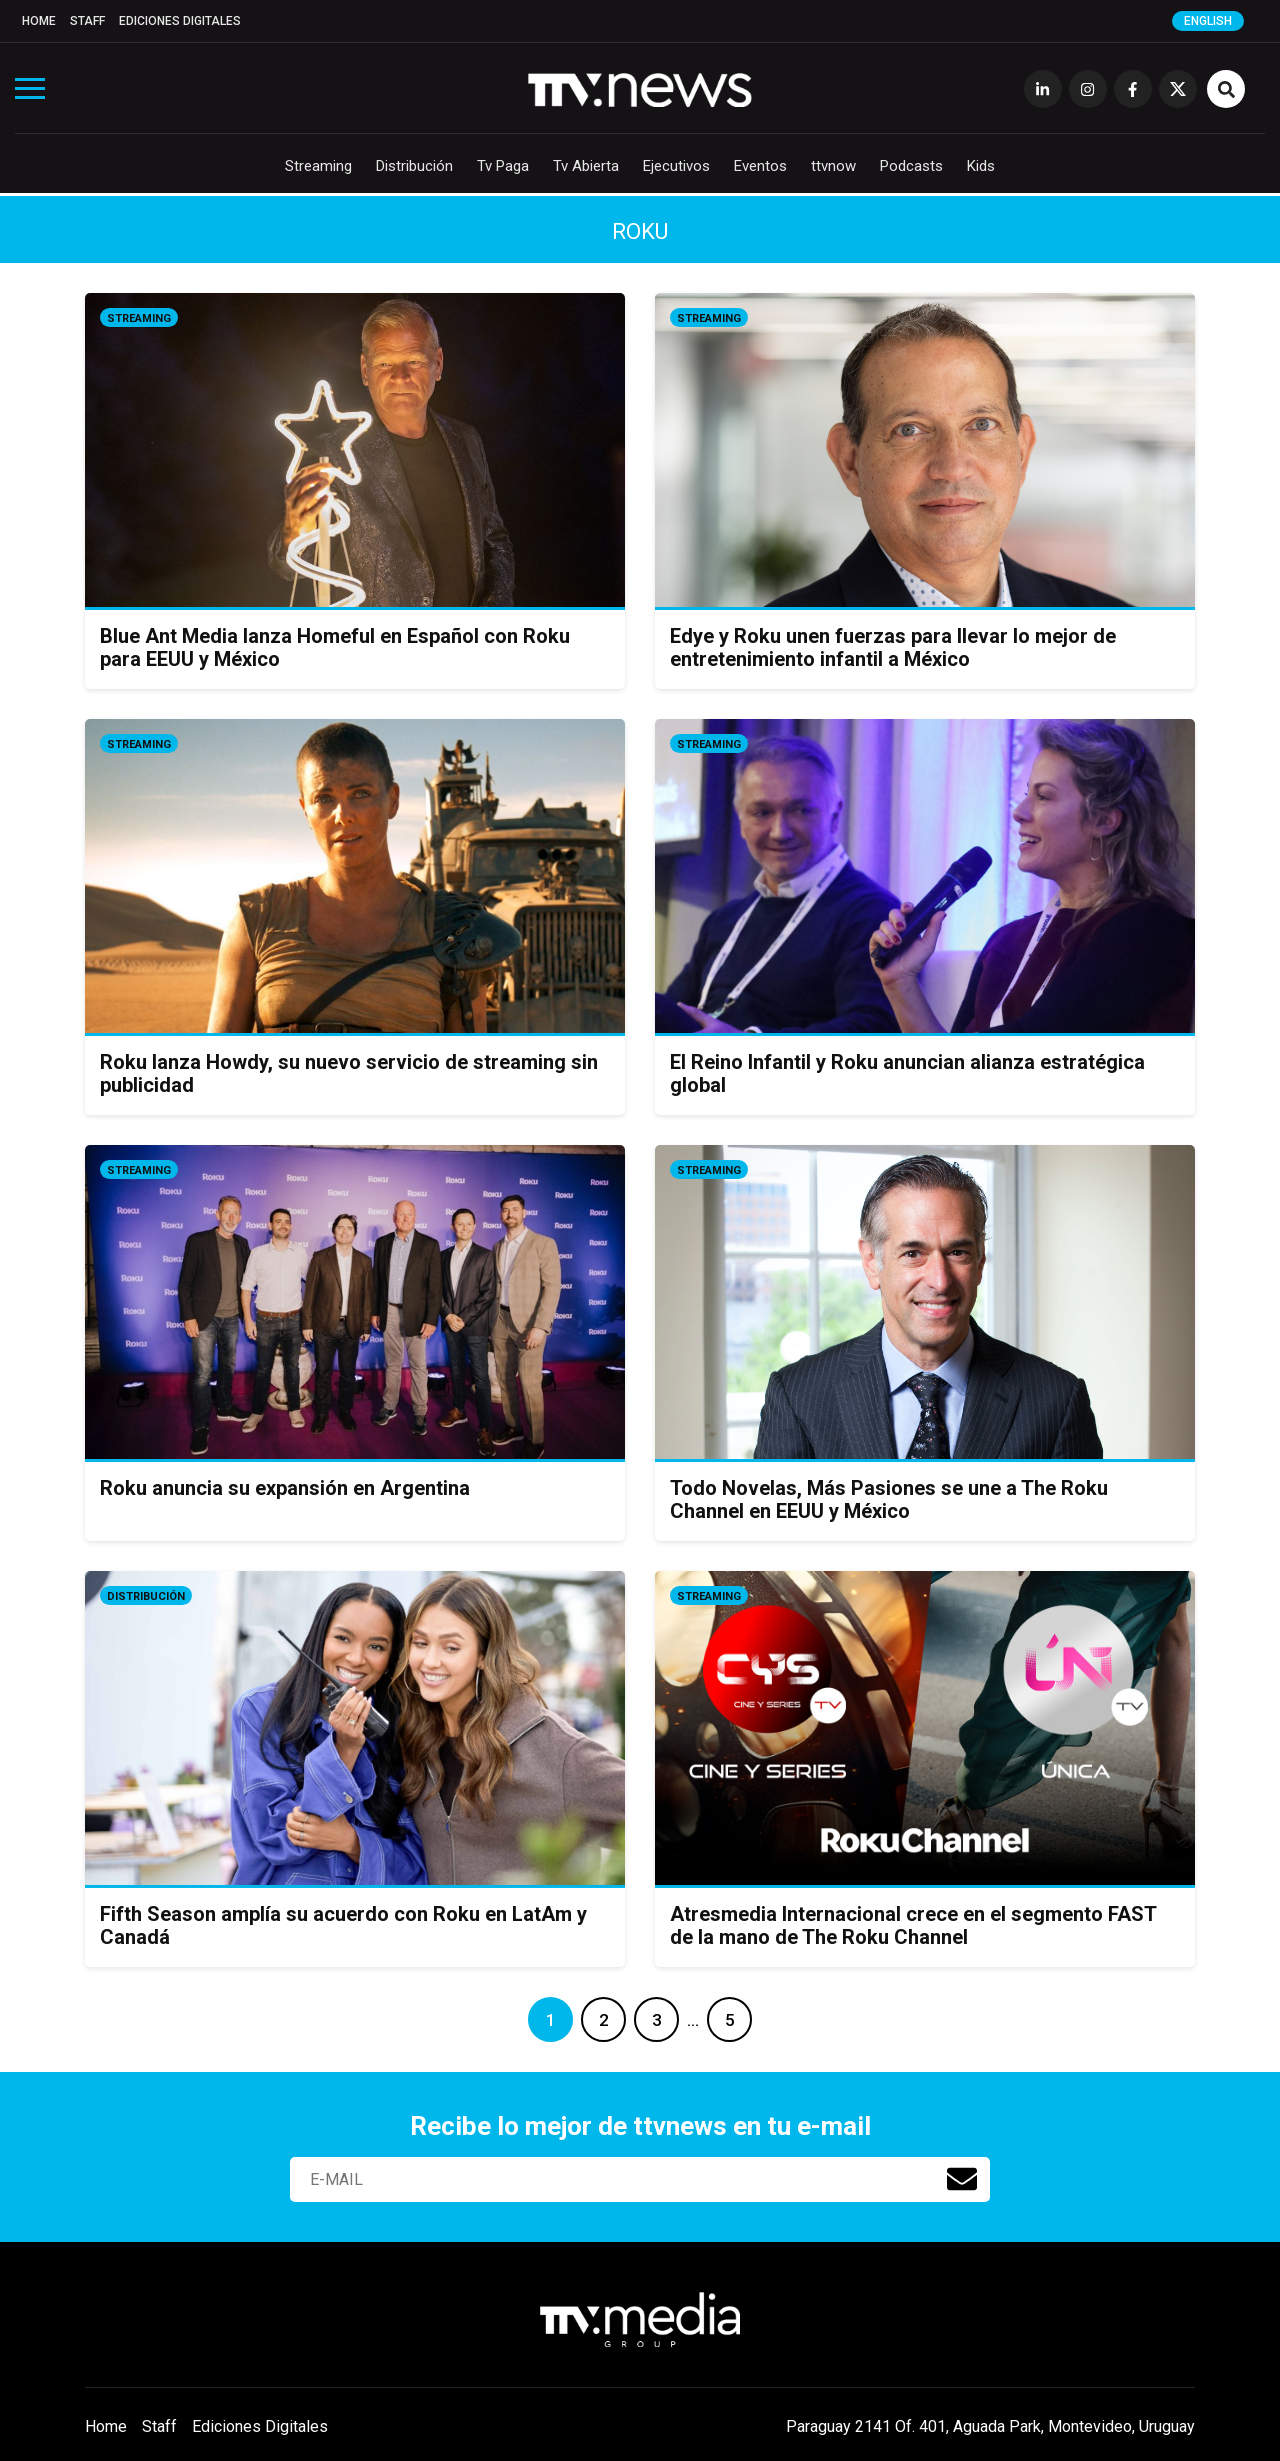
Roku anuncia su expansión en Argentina (285, 1488)
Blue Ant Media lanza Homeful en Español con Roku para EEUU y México (335, 647)
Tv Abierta (586, 166)
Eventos (760, 166)
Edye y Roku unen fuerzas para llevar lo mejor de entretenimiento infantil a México (893, 647)
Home (39, 21)
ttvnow (833, 166)
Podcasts (911, 166)
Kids (981, 166)
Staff (87, 21)
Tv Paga (503, 166)
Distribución (414, 166)
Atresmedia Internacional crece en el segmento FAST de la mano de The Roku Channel (913, 1925)
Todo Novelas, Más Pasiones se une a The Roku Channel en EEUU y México (889, 1499)
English (1208, 21)
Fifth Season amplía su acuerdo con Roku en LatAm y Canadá (343, 1925)
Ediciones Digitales (180, 21)
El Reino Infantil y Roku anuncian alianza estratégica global (907, 1073)
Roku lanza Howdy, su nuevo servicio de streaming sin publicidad (349, 1073)
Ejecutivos (676, 166)
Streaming (318, 166)
